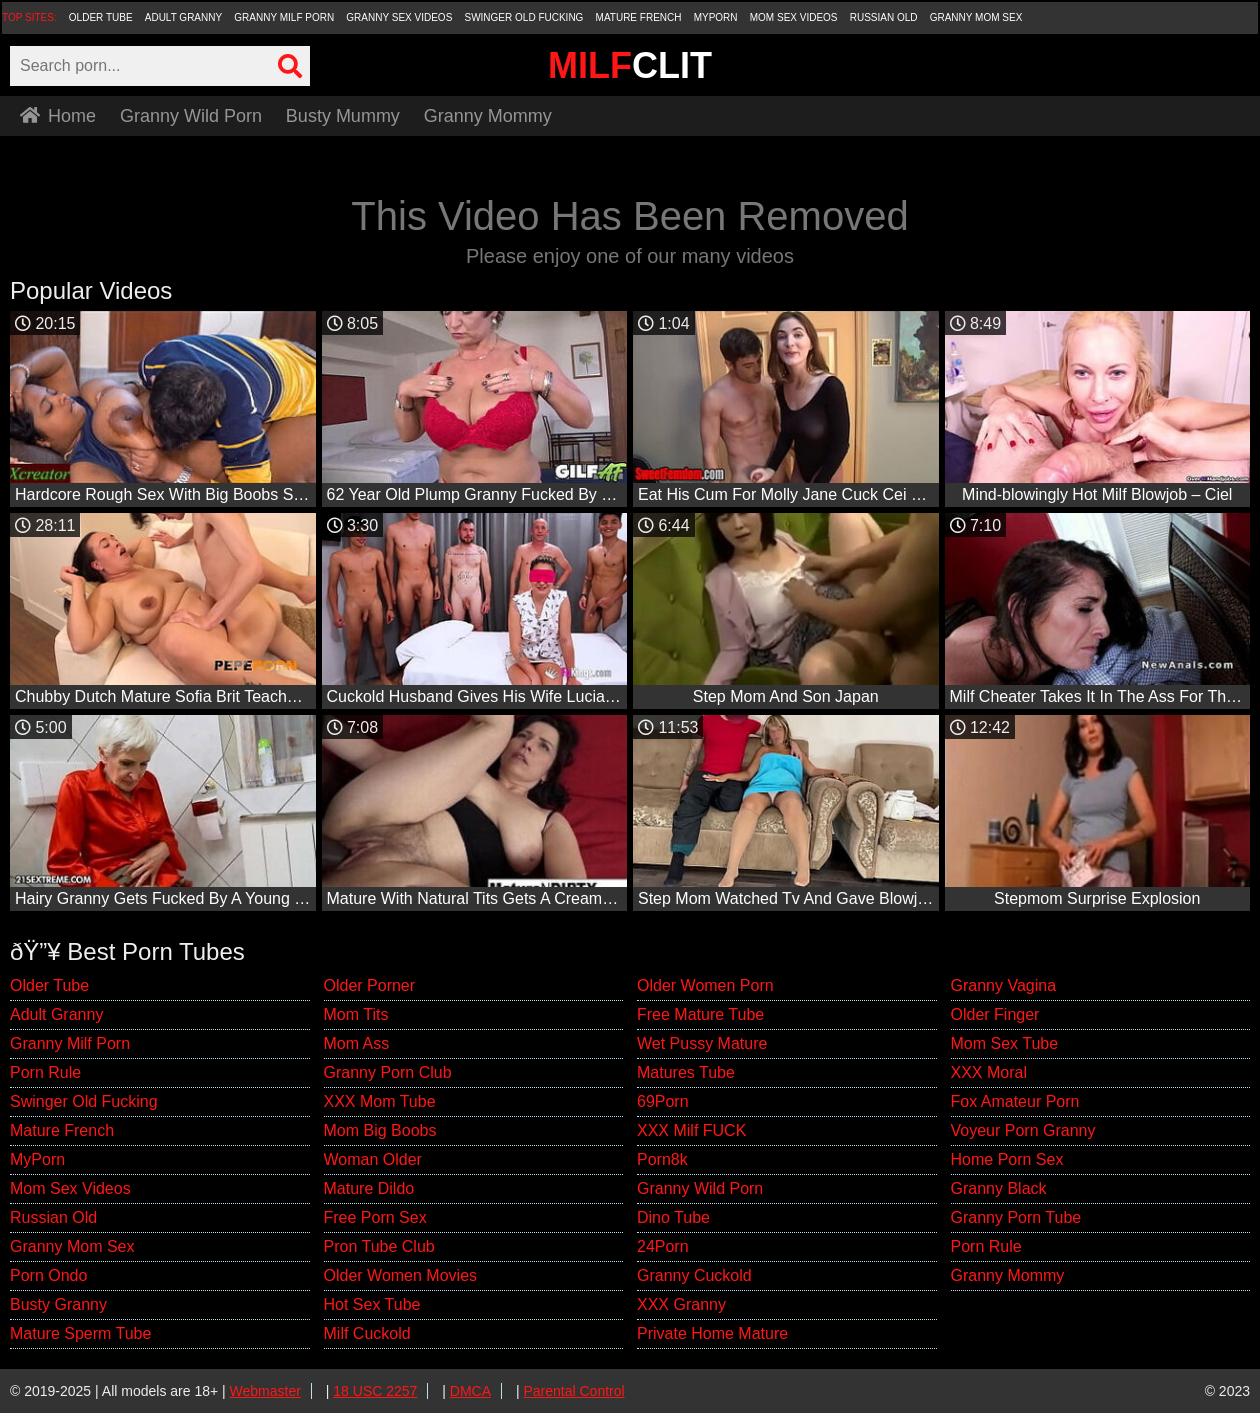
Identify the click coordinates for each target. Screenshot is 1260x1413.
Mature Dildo (369, 1188)
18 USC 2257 (375, 1391)
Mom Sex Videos (794, 17)
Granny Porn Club (388, 1072)
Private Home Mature (712, 1333)
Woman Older (373, 1159)
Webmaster (265, 1391)
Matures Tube (686, 1072)
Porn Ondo (48, 1275)
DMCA (470, 1391)
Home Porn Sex (1007, 1159)
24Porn (663, 1246)
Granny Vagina (1004, 985)
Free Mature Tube (700, 1014)
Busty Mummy (343, 116)
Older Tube (101, 17)
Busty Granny (58, 1304)
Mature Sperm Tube (80, 1333)
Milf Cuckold (367, 1333)
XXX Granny (681, 1304)
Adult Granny (183, 17)
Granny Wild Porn (191, 116)
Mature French (639, 17)
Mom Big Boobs (380, 1130)
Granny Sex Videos (399, 17)
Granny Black (999, 1188)
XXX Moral (989, 1072)
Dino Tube (673, 1217)
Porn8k (662, 1159)
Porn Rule (45, 1072)
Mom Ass (357, 1043)
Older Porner (370, 985)
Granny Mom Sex (976, 17)
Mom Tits (356, 1014)
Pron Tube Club (379, 1246)
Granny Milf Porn (284, 17)
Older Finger (995, 1014)
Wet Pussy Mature (702, 1043)
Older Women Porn (705, 985)
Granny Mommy (488, 116)
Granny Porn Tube (1016, 1217)
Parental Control (573, 1391)
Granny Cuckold (694, 1275)
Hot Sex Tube (372, 1304)
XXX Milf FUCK (691, 1130)
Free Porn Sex (375, 1217)
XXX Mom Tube (380, 1101)
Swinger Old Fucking (523, 17)
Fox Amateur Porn (1015, 1101)
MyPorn (716, 17)
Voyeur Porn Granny (1023, 1130)
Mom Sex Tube (1005, 1043)
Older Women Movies (401, 1275)
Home (58, 116)
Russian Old (884, 17)
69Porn (663, 1101)
